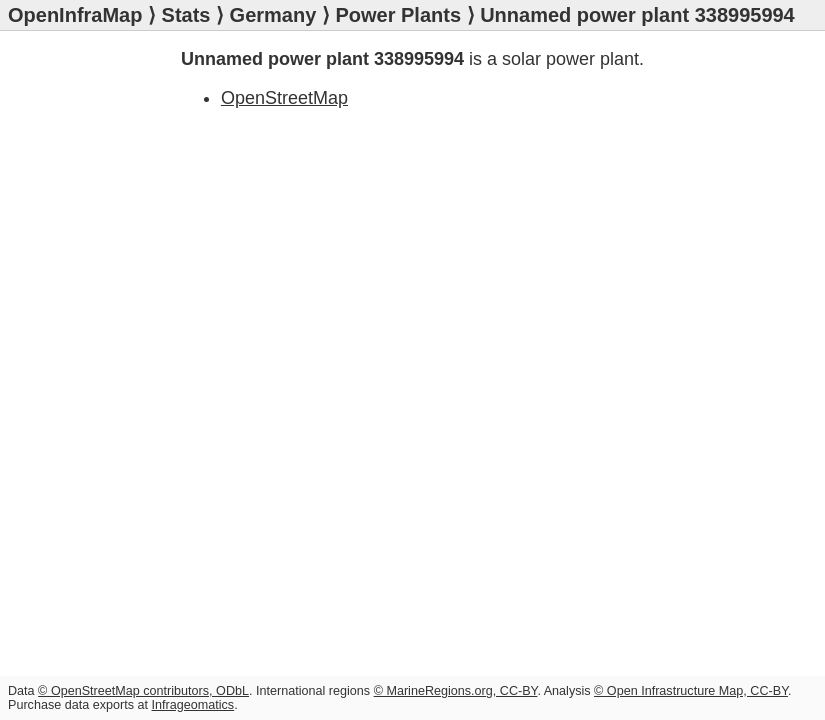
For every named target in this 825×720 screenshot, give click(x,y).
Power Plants (398, 15)
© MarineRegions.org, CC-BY (456, 691)
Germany (273, 15)
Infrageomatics (193, 705)
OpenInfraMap (75, 15)
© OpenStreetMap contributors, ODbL (143, 691)
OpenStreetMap (284, 98)
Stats (186, 15)
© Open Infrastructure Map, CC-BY (691, 691)
